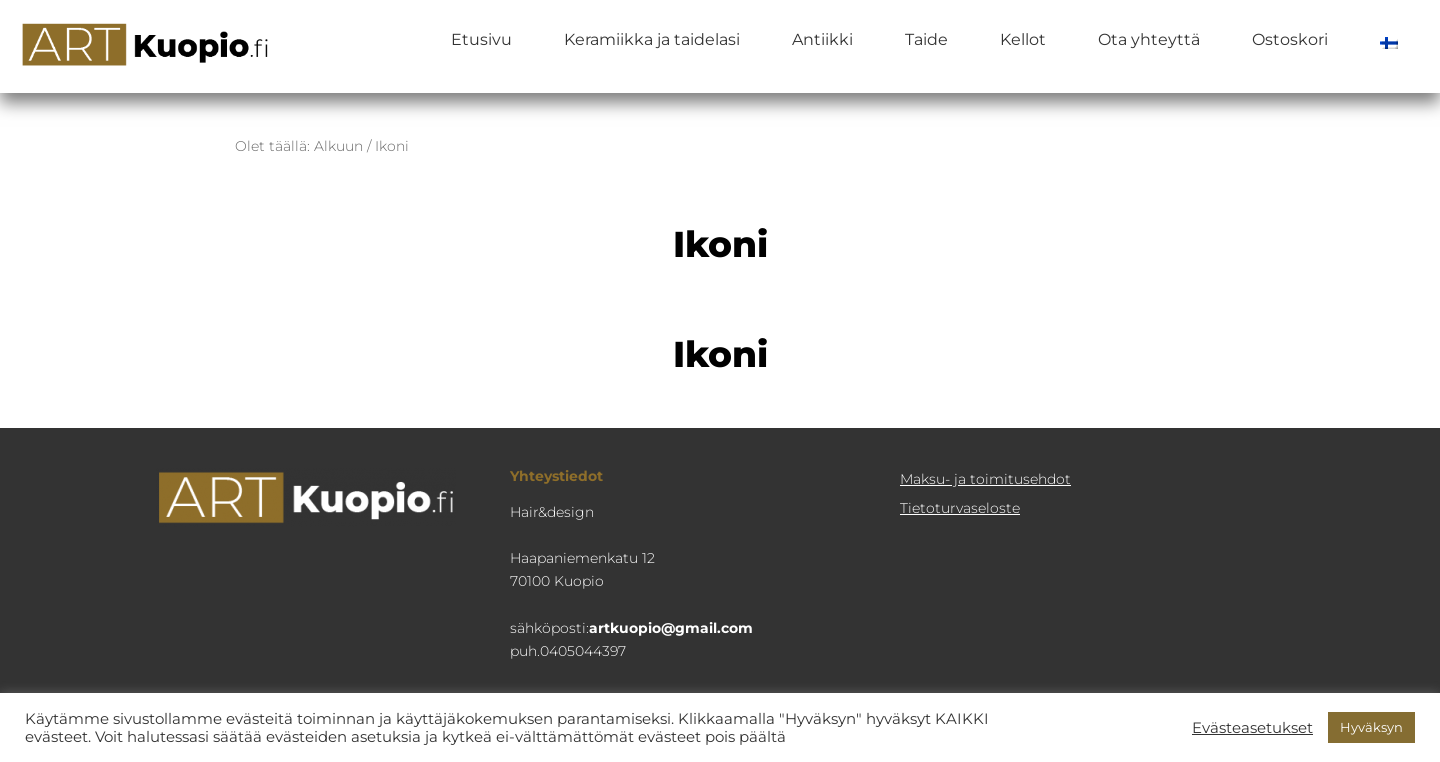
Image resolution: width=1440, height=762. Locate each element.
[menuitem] (1389, 40)
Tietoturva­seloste (960, 508)
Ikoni (720, 354)
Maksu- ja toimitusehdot (985, 479)
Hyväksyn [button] (1371, 727)
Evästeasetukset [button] (1252, 728)
